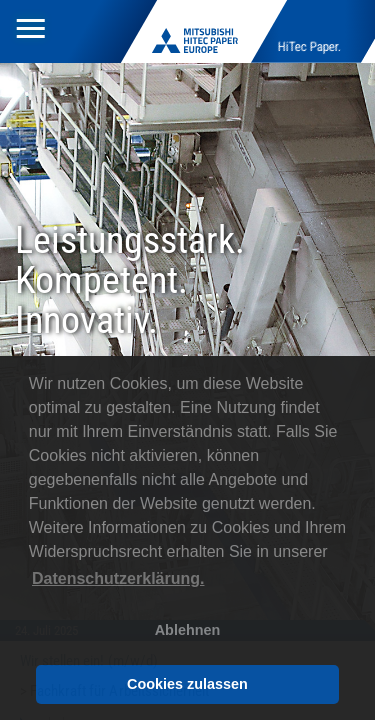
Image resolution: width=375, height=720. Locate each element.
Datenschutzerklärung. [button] (118, 578)
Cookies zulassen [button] (187, 684)
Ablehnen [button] (188, 630)
